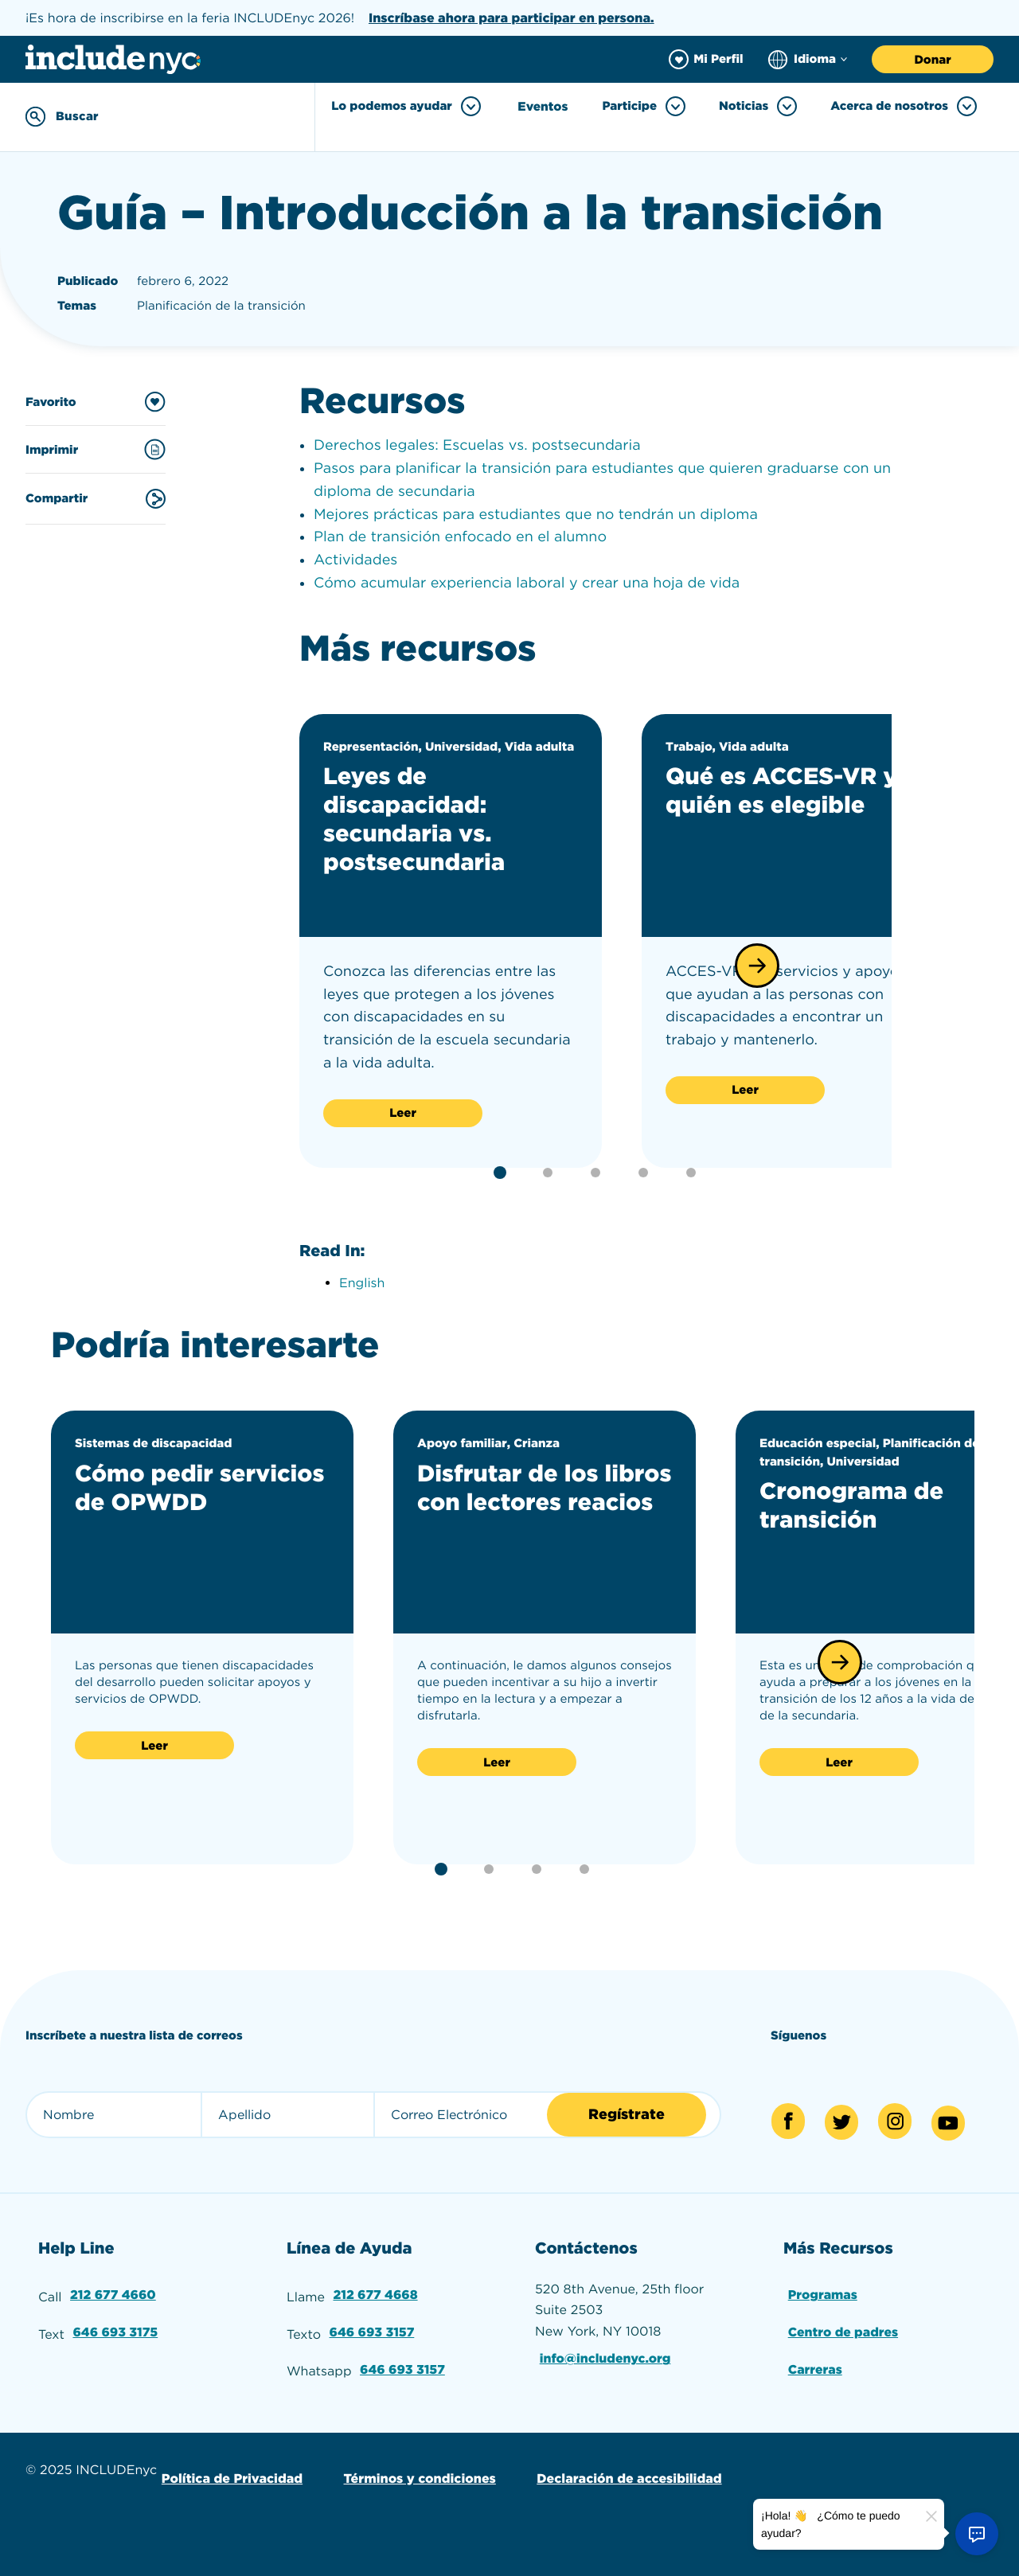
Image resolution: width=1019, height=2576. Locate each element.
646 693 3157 (372, 2330)
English (362, 1282)
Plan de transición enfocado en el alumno (460, 537)
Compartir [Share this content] (95, 498)
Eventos (543, 107)
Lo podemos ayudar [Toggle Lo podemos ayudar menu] (407, 106)
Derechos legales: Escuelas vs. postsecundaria (477, 445)
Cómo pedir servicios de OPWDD (200, 1487)
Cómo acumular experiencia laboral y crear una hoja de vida (527, 582)
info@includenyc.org (606, 2357)
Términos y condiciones (418, 2475)
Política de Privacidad (231, 2475)
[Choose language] (807, 59)
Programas (822, 2293)
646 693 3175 (115, 2330)
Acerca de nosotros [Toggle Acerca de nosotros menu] (903, 106)
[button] (757, 965)
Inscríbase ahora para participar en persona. (511, 17)
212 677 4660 (113, 2293)
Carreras (814, 2367)
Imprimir (95, 449)
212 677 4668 (376, 2293)
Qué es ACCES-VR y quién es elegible (785, 790)
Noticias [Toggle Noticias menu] (758, 106)
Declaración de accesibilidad (626, 2475)
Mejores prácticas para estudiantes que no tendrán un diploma (536, 513)
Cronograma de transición (854, 1505)
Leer (402, 1113)
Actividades (355, 560)
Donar (932, 60)
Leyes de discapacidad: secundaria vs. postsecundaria (416, 819)
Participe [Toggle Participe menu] (643, 106)
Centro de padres (843, 2330)
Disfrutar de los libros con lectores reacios (529, 1501)
